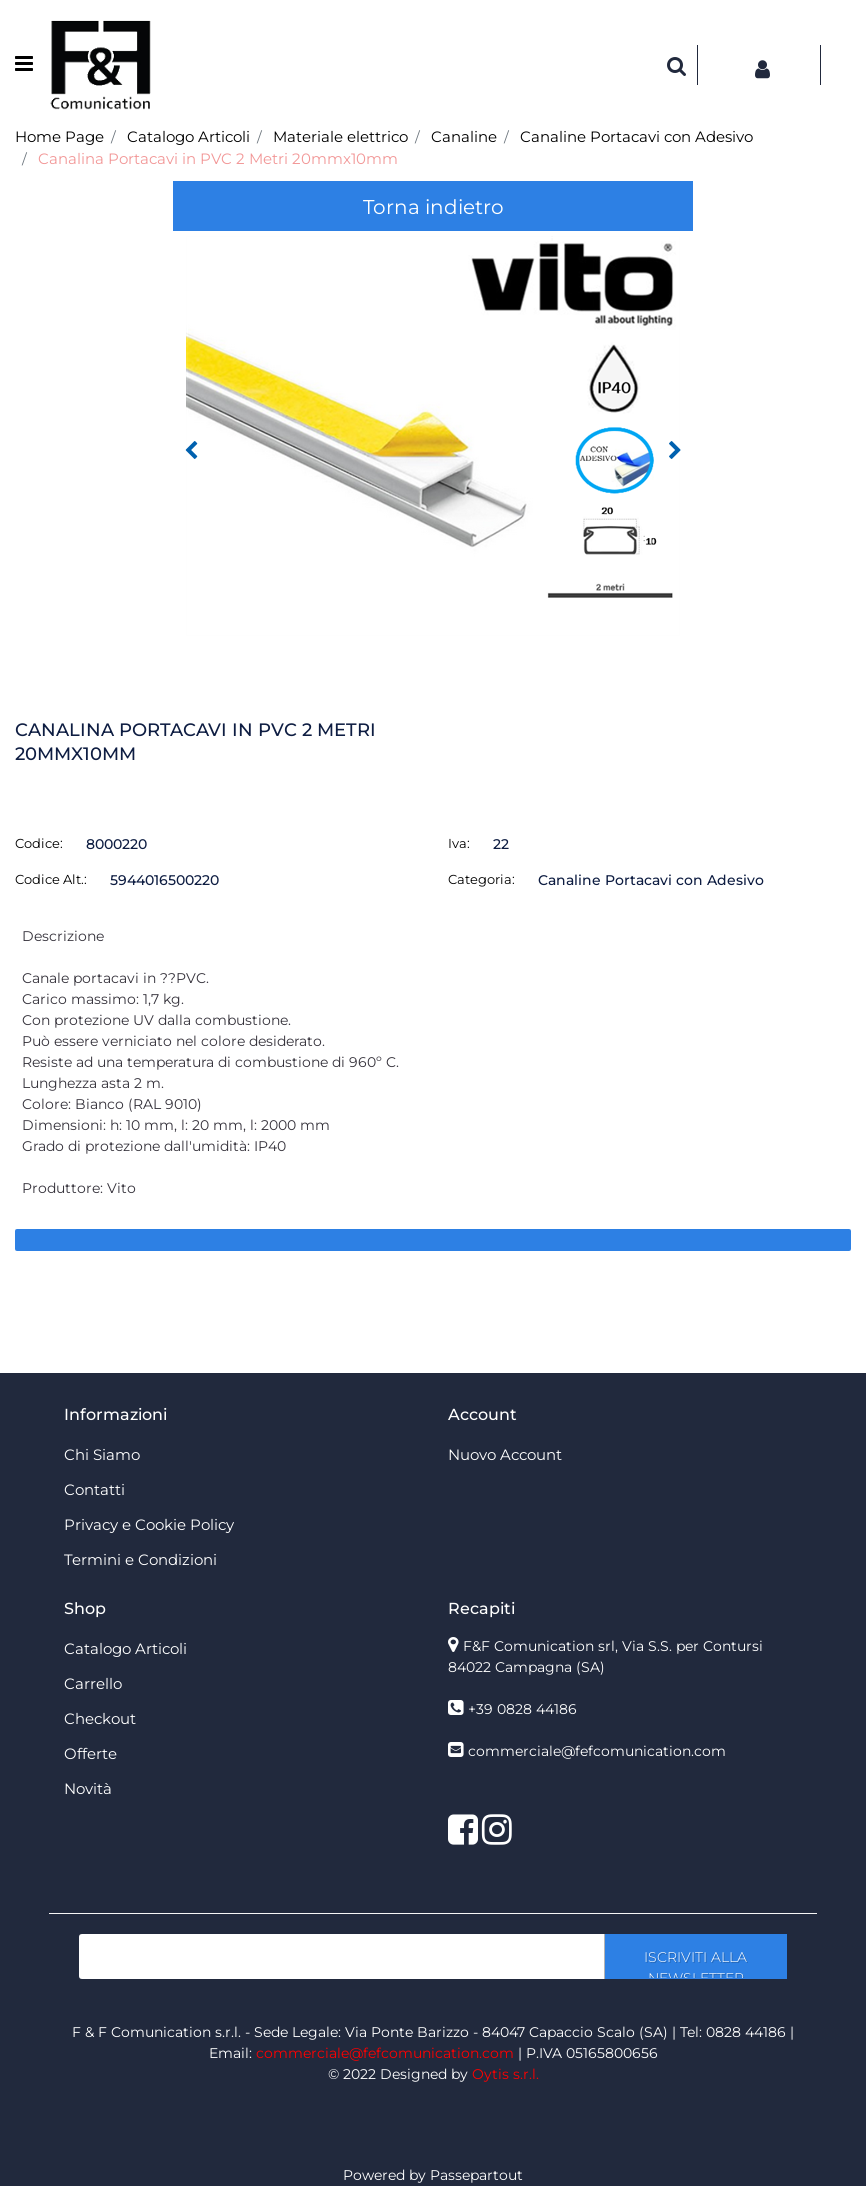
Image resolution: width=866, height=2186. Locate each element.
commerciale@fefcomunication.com (597, 1751)
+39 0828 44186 (522, 1709)
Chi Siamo (102, 1454)
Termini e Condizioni (140, 1559)
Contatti (94, 1489)
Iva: (459, 843)
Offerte (90, 1753)
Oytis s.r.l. (505, 2074)
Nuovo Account (505, 1454)
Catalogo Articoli (188, 136)
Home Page (59, 136)
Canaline (464, 136)
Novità (88, 1788)
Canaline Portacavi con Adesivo (636, 136)
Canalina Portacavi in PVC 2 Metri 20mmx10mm (218, 158)
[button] (677, 65)
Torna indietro (433, 207)
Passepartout (476, 2175)
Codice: (39, 843)
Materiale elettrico (340, 136)
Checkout (100, 1718)
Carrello (93, 1683)
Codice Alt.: (51, 879)
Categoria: (481, 879)
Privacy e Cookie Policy (149, 1524)
